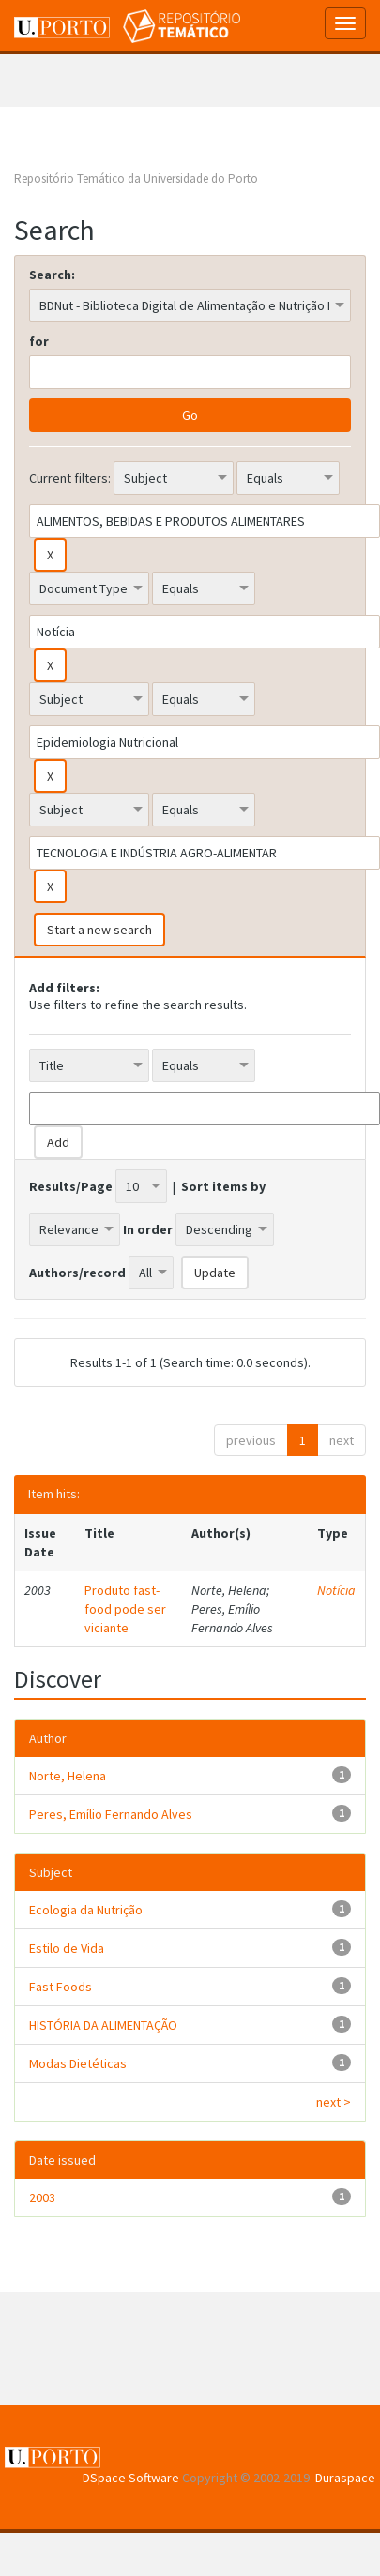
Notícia (336, 1590)
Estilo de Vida (66, 1948)
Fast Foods (60, 1986)
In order (148, 1229)
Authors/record (77, 1272)
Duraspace (345, 2477)
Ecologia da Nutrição (86, 1909)
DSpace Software (131, 2477)
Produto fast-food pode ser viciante (125, 1609)
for (39, 341)
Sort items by (223, 1186)
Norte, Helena (67, 1775)
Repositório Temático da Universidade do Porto (136, 178)
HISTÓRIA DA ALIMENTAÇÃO (103, 2025)
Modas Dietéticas (78, 2063)
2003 (42, 2197)
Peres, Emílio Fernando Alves (110, 1814)
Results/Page (71, 1186)
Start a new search (99, 929)
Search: (52, 274)
